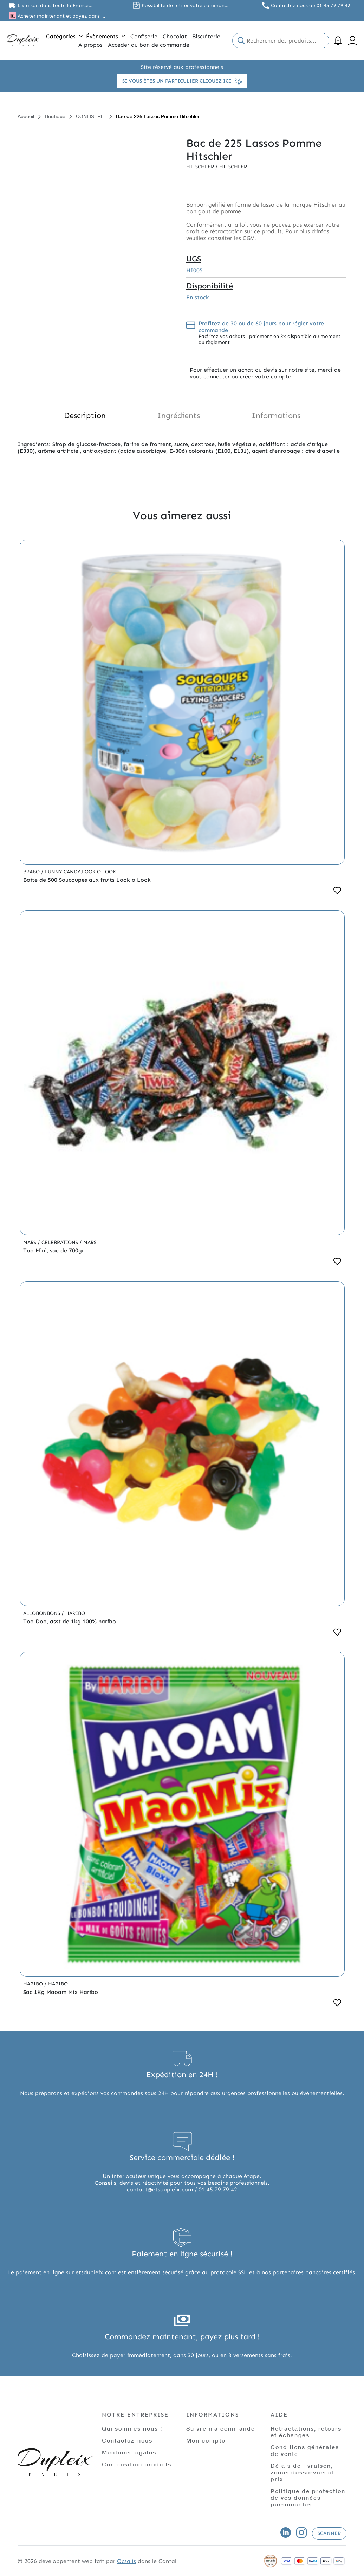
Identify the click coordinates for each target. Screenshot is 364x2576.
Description (85, 415)
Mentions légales (129, 2452)
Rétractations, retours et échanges (306, 2431)
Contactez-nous (127, 2440)
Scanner (329, 2533)
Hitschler (200, 167)
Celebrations (60, 1242)
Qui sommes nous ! (132, 2428)
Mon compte (206, 2440)
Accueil (26, 116)
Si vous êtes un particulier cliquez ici (182, 81)
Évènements (105, 36)
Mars (30, 1242)
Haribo (75, 1613)
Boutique (55, 116)
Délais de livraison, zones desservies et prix (302, 2472)
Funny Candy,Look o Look (80, 872)
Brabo (32, 872)
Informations (276, 415)
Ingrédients (178, 415)
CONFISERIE (90, 116)
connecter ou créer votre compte (247, 376)
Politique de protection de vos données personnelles (308, 2497)
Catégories (64, 36)
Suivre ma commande (220, 2428)
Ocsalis (126, 2561)
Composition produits (136, 2464)
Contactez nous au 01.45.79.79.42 (310, 5)
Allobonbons (42, 1613)
